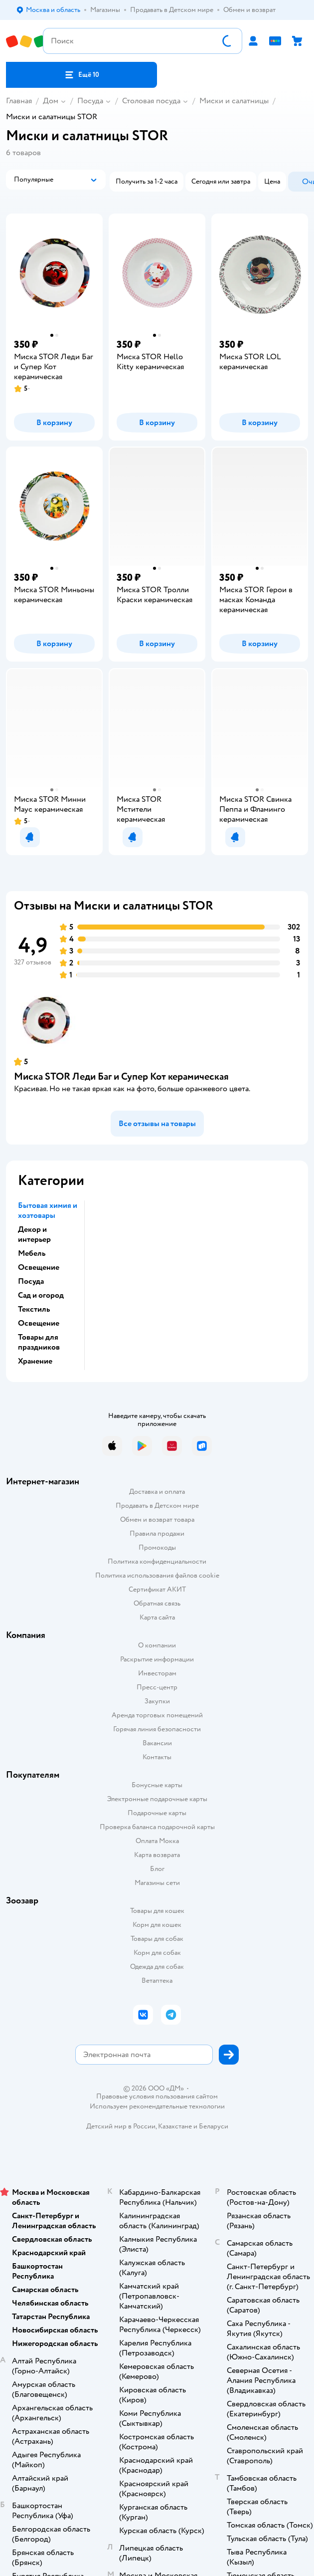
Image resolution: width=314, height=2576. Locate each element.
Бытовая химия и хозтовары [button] (47, 1210)
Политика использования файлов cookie (157, 1575)
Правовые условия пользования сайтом (157, 2097)
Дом (50, 101)
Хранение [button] (35, 1361)
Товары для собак (157, 1938)
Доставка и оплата (157, 1491)
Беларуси (213, 2126)
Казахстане (175, 2126)
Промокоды (157, 1547)
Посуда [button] (31, 1281)
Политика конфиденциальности (157, 1561)
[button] (81, 75)
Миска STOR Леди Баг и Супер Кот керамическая (121, 1076)
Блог (157, 1869)
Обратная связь (157, 1603)
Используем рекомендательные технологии (157, 2106)
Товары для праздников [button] (39, 1342)
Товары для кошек (157, 1910)
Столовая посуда (151, 101)
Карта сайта (157, 1617)
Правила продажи (157, 1533)
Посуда (90, 101)
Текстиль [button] (34, 1309)
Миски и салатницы (234, 101)
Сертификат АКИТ (157, 1589)
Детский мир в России (121, 2126)
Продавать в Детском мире (157, 1505)
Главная (19, 101)
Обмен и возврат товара (157, 1519)
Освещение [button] (38, 1267)
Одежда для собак (157, 1966)
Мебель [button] (31, 1253)
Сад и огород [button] (41, 1295)
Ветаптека (157, 1980)
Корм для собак (157, 1952)
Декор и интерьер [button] (34, 1234)
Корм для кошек (157, 1924)
